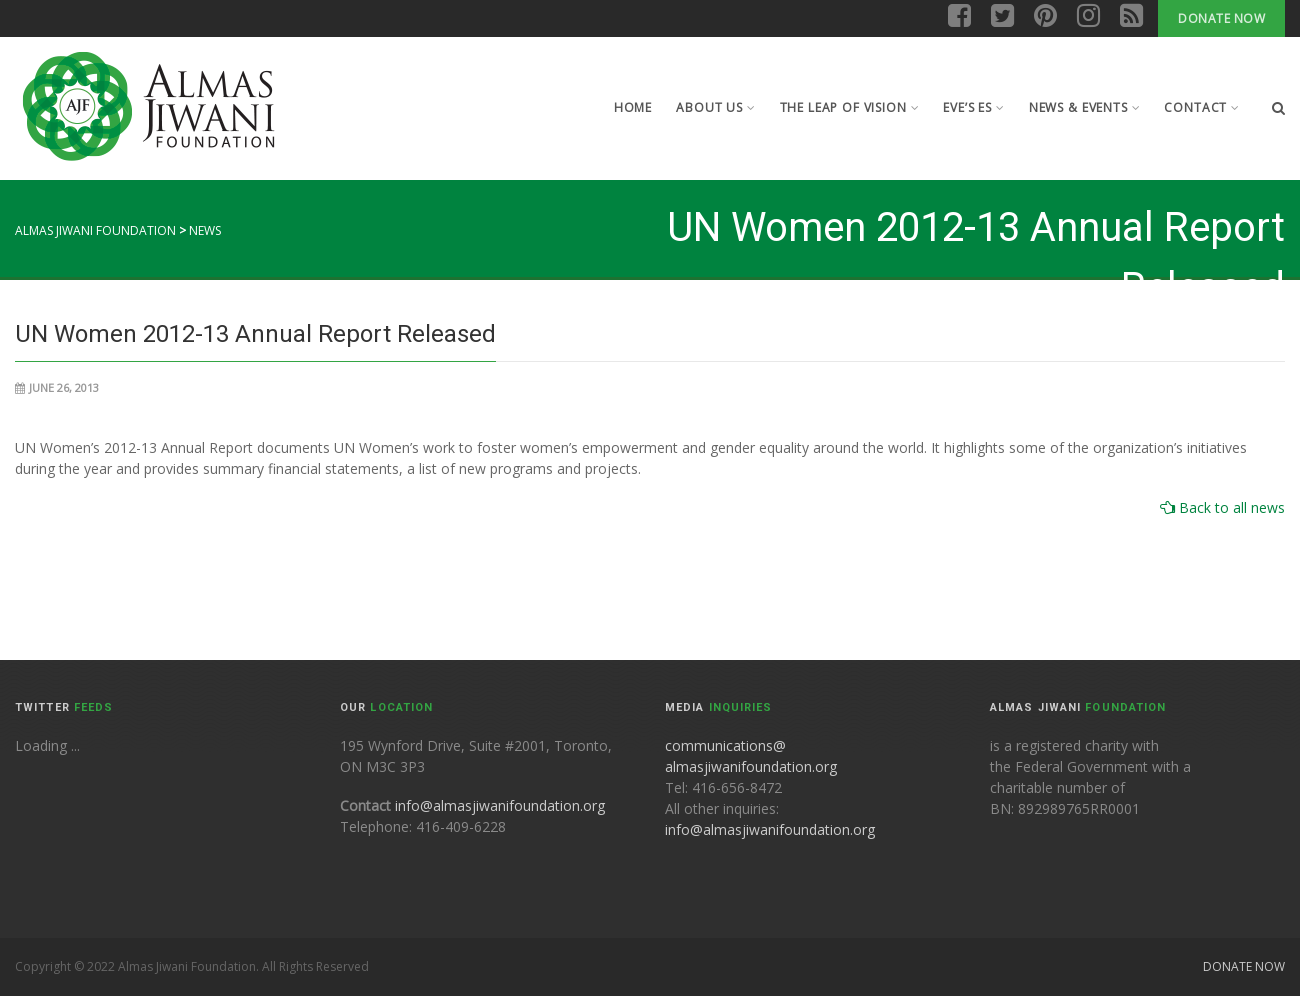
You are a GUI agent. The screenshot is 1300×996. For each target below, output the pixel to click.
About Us (715, 107)
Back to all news (1230, 507)
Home (633, 107)
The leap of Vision (850, 107)
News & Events (1085, 107)
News (205, 230)
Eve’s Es (973, 107)
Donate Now (1221, 18)
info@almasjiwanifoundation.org (500, 805)
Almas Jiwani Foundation (95, 230)
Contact (1202, 107)
